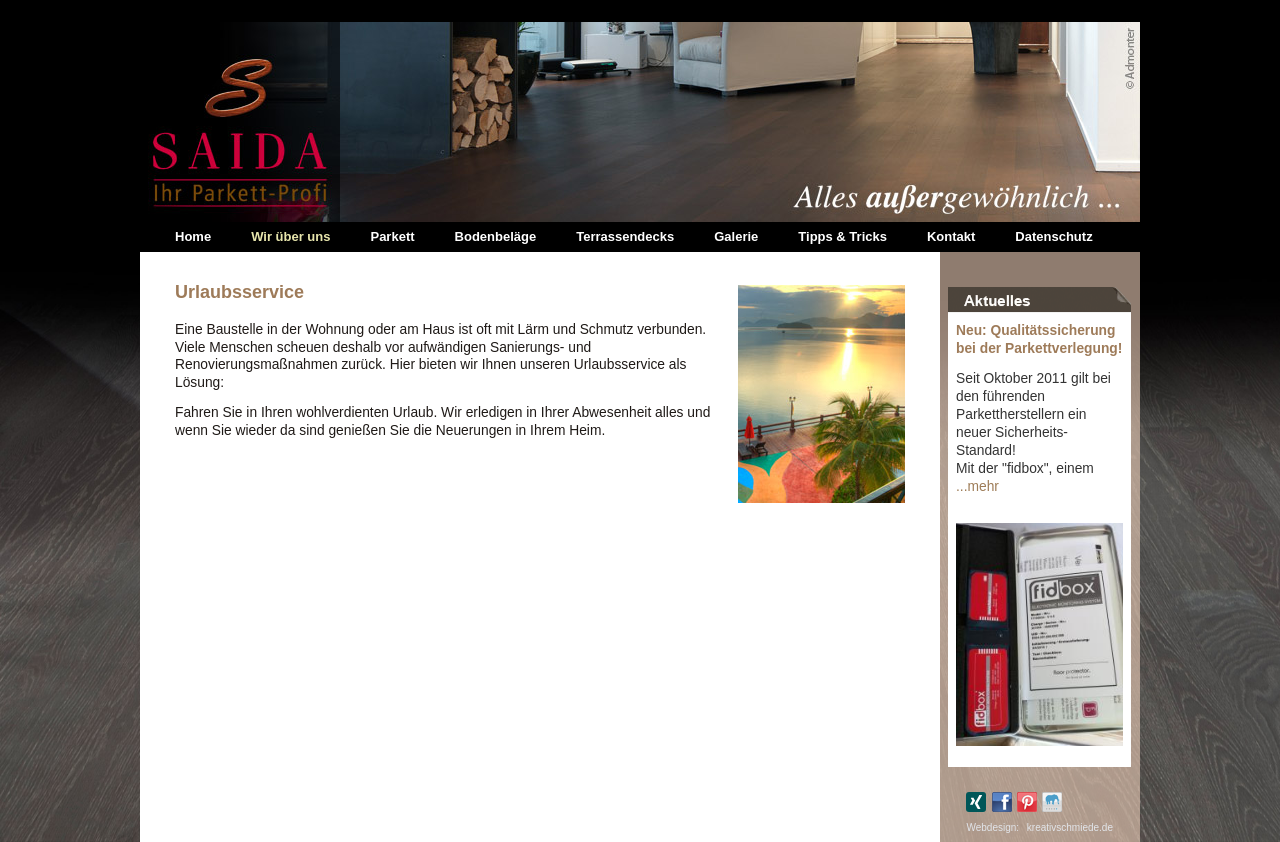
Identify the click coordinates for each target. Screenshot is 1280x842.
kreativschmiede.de (1070, 827)
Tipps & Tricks (842, 236)
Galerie (736, 236)
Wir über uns (290, 236)
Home (193, 236)
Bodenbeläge (496, 236)
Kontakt (951, 236)
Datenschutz (1053, 236)
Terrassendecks (625, 236)
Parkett (392, 236)
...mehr (977, 486)
